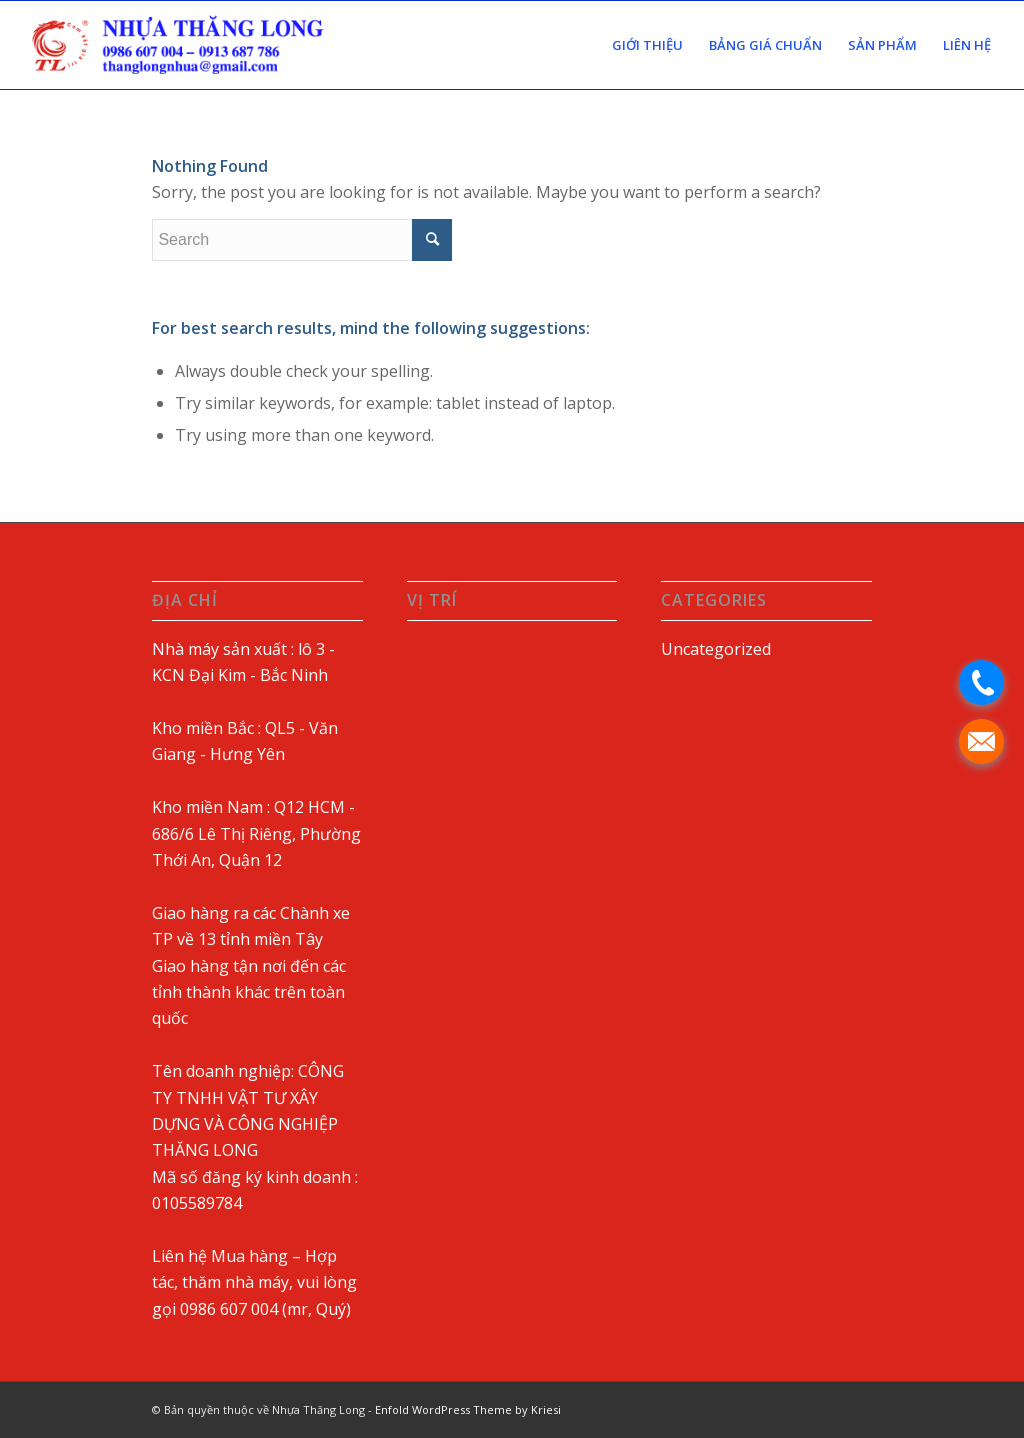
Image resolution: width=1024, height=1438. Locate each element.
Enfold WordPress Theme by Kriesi (468, 1409)
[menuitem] (647, 45)
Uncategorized (716, 649)
